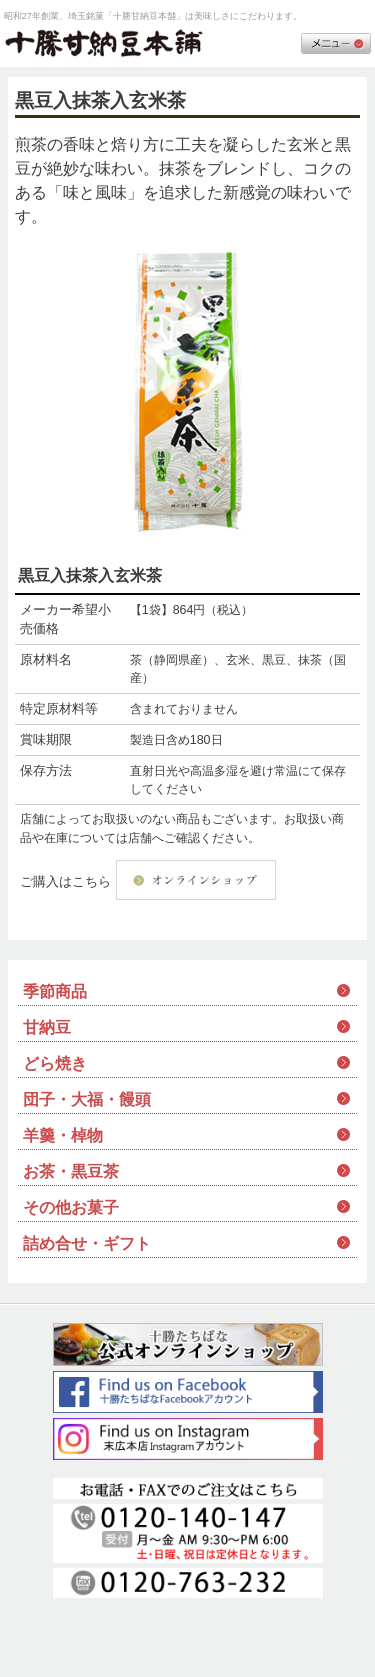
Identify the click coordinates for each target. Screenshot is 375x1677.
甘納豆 (47, 1027)
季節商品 (55, 991)
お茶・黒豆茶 (71, 1171)
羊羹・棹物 (63, 1135)
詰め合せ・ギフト (87, 1243)
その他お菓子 (71, 1207)
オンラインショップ (196, 880)
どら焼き (55, 1063)
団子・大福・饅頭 (87, 1099)
